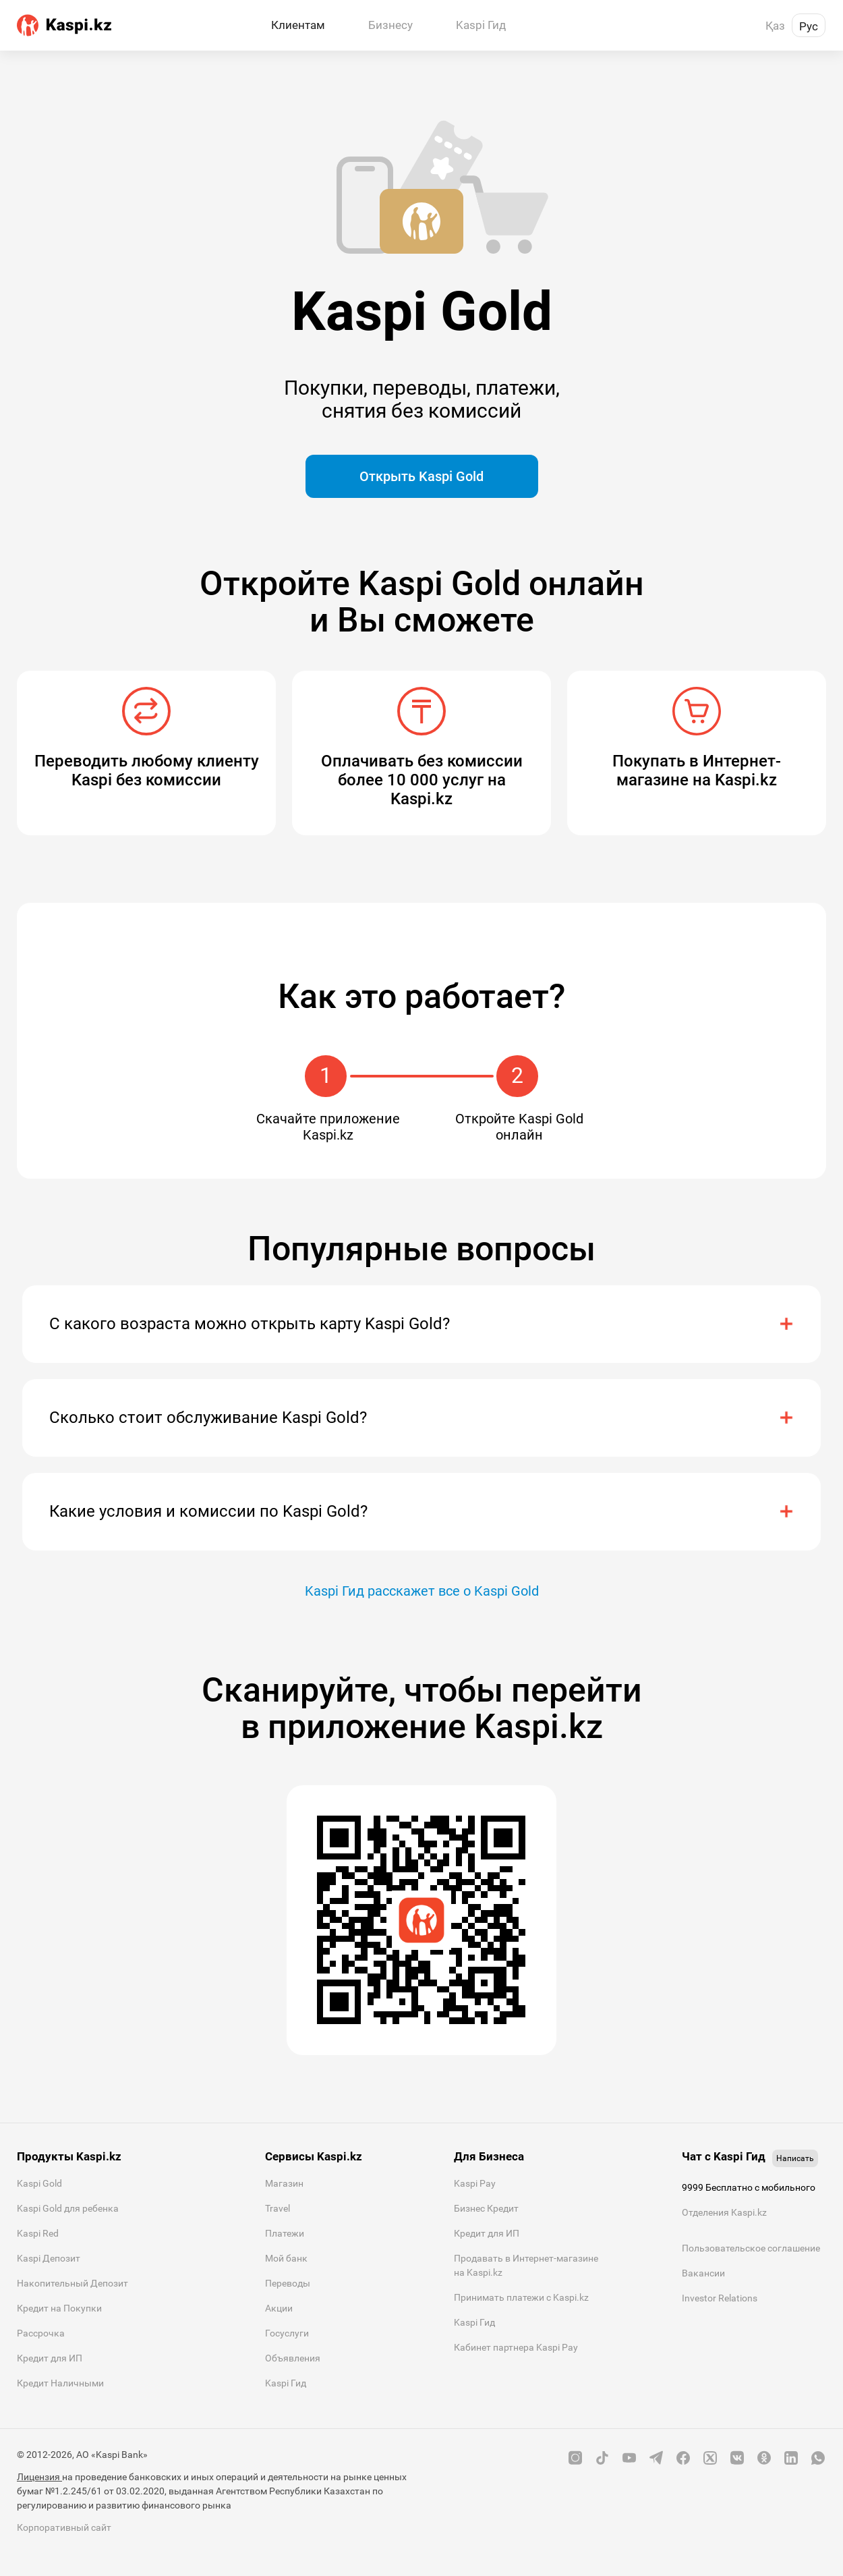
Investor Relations (719, 2298)
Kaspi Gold (39, 2183)
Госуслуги (287, 2333)
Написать (795, 2158)
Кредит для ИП (49, 2358)
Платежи (284, 2233)
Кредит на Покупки (59, 2308)
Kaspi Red (38, 2233)
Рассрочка (41, 2333)
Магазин (284, 2183)
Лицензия (39, 2476)
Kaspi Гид (285, 2383)
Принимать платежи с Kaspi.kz (521, 2297)
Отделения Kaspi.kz (724, 2212)
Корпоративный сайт (64, 2527)
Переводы (287, 2283)
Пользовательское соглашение (751, 2248)
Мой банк (286, 2258)
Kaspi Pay (475, 2183)
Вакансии (703, 2273)
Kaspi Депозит (48, 2258)
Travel (277, 2208)
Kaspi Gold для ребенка (68, 2208)
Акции (279, 2308)
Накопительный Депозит (72, 2283)
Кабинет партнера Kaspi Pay (516, 2347)
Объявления (292, 2358)
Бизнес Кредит (486, 2208)
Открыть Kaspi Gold (421, 476)
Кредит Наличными (60, 2383)
